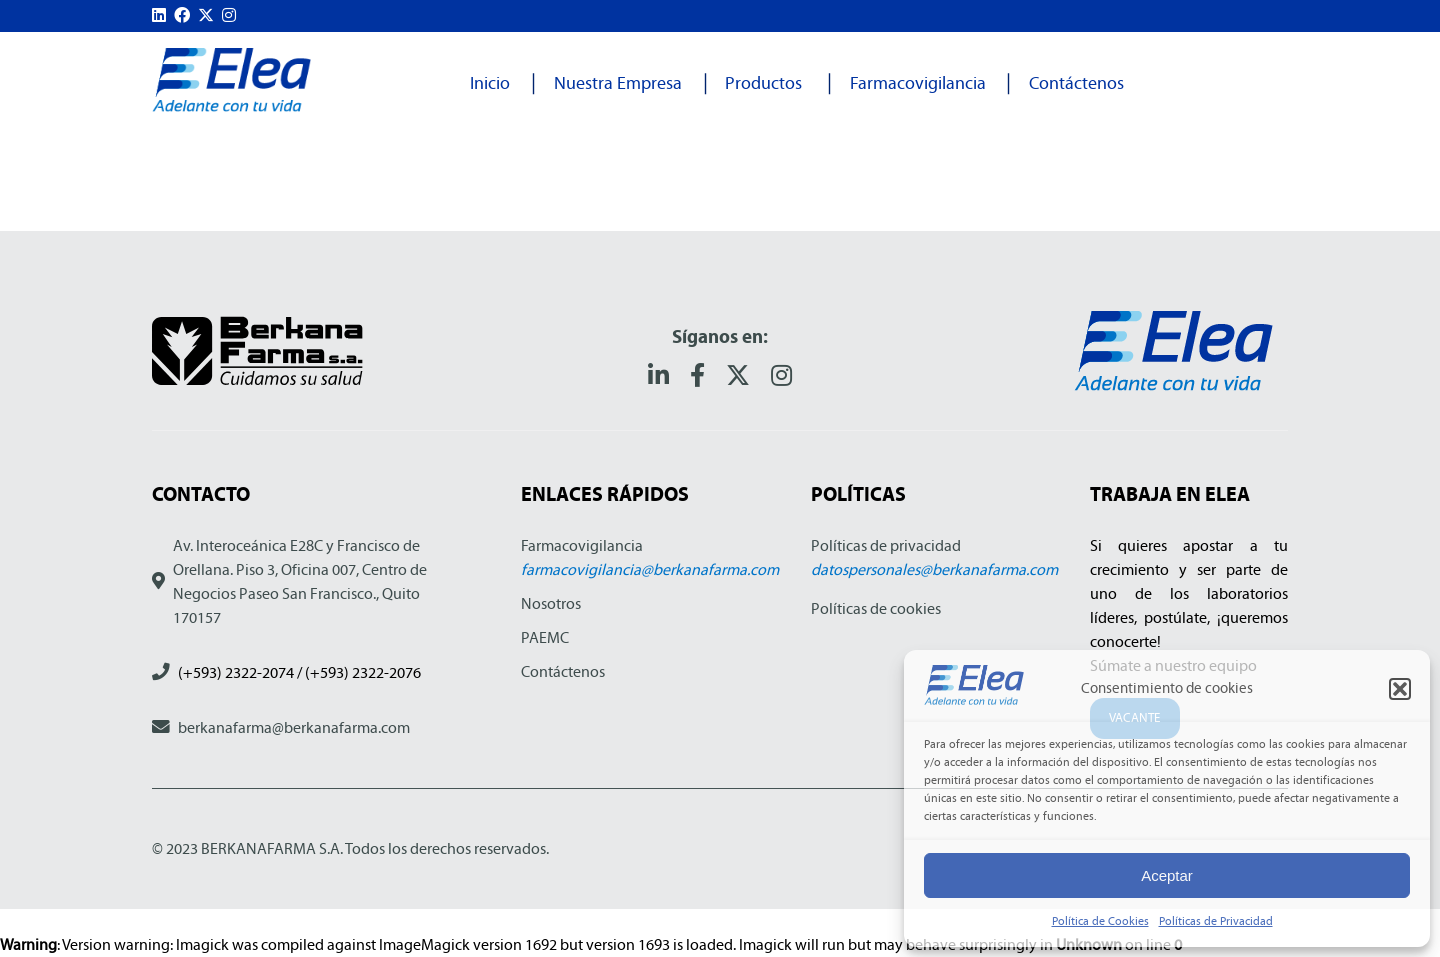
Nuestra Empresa (618, 83)
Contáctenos (1076, 83)
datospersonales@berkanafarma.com (934, 569)
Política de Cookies (1100, 921)
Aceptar (1167, 875)
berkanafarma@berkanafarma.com (294, 727)
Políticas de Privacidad (1216, 921)
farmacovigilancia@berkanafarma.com (650, 569)
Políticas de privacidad (886, 545)
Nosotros (551, 603)
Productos (763, 83)
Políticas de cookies (876, 608)
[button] (1400, 689)
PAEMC (545, 637)
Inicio (490, 83)
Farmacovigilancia (918, 83)
